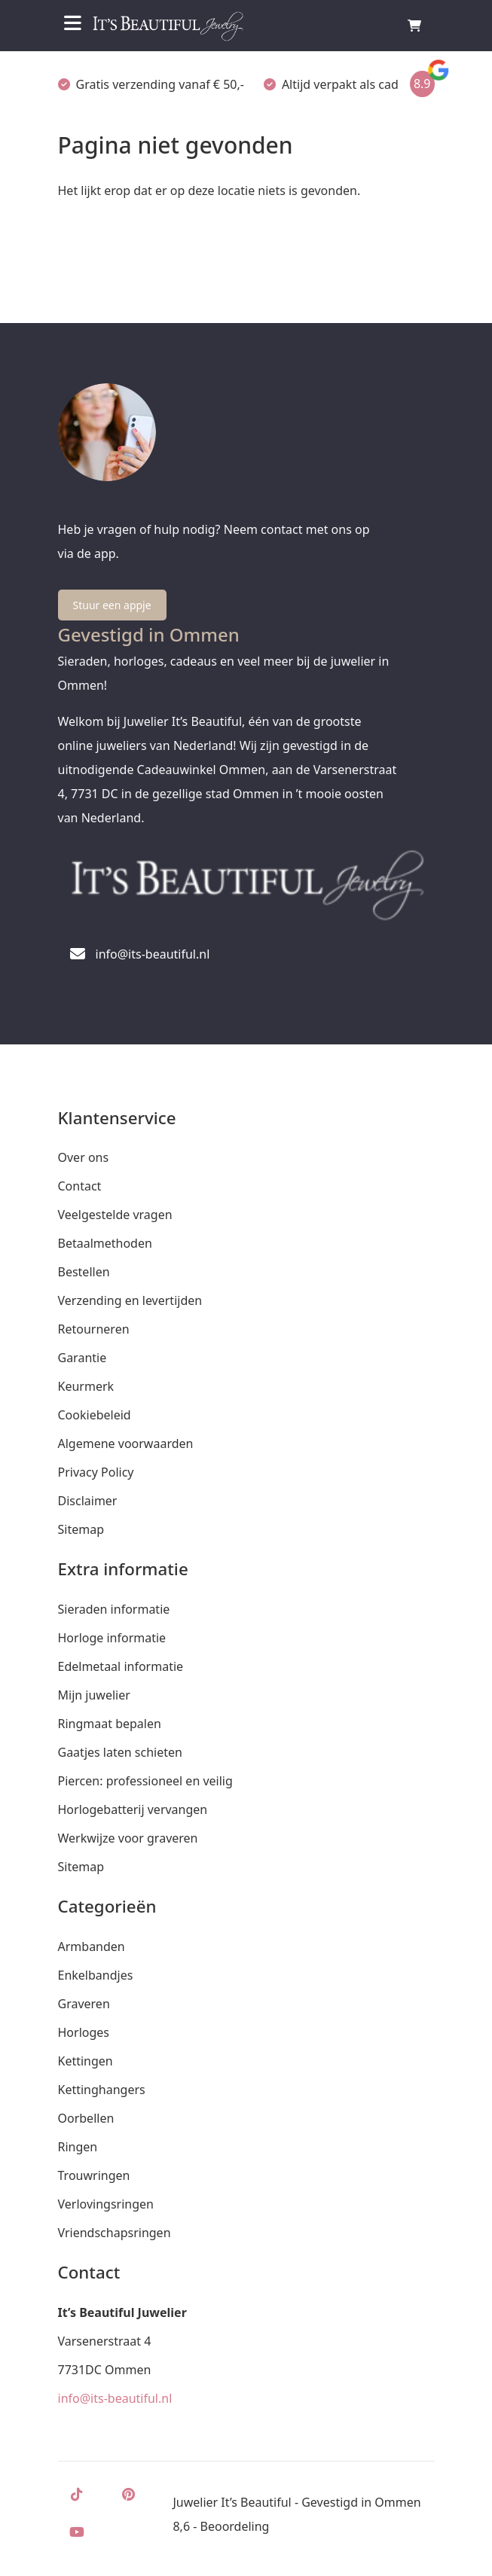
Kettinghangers (101, 2089)
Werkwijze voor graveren (128, 1838)
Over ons (83, 1157)
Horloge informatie (112, 1637)
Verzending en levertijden (130, 1300)
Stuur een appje (112, 605)
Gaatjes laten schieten (120, 1752)
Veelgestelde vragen (115, 1214)
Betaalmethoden (105, 1243)
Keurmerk (86, 1386)
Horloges (83, 2032)
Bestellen (84, 1272)
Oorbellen (86, 2118)
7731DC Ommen (104, 2369)
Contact (80, 1186)
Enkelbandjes (95, 1975)
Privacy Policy (96, 1472)
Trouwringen (94, 2175)
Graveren (84, 2003)
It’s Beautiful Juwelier (122, 2312)
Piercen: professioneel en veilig (145, 1781)
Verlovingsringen (106, 2204)
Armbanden (91, 1946)
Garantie (82, 1357)
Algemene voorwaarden (126, 1443)
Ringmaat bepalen (109, 1723)
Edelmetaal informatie (121, 1666)
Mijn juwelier (94, 1695)
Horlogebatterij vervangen (133, 1809)
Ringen (78, 2147)
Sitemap (81, 1529)
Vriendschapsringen (114, 2232)
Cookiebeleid (94, 1415)
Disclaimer (88, 1500)
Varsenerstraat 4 (104, 2341)
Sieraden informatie (114, 1609)
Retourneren (94, 1329)
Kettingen (85, 2061)
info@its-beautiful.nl (115, 2398)
